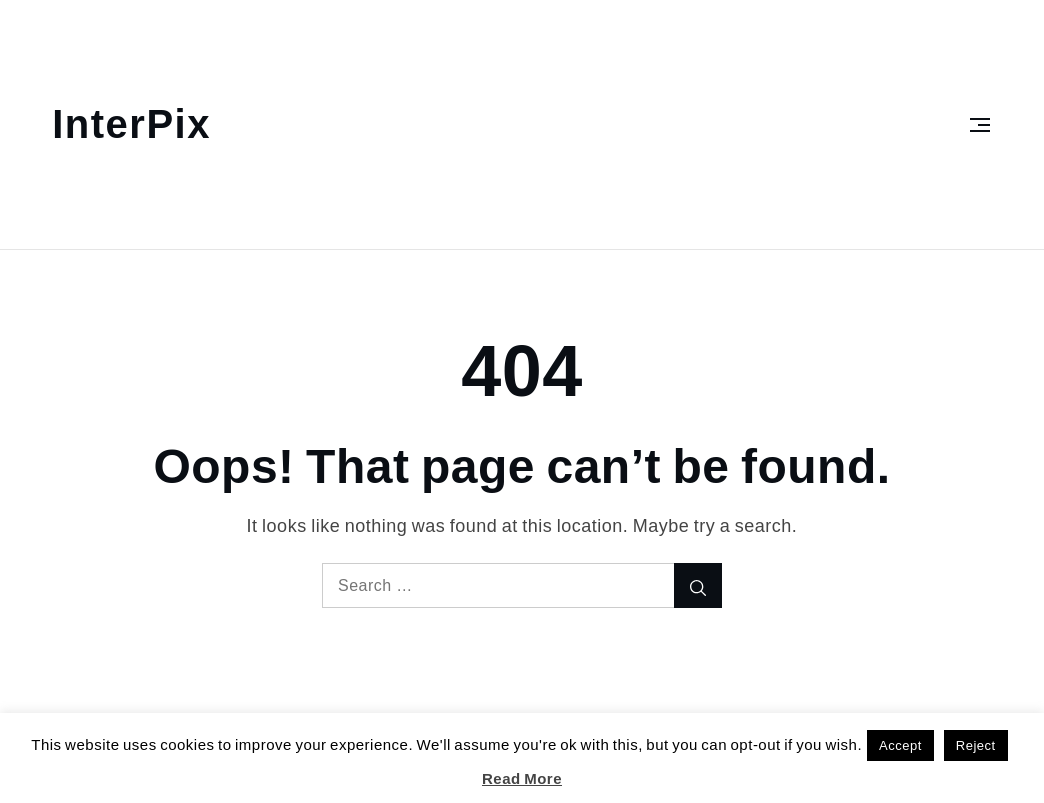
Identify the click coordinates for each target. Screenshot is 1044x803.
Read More (522, 779)
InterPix (131, 125)
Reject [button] (976, 745)
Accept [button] (900, 745)
